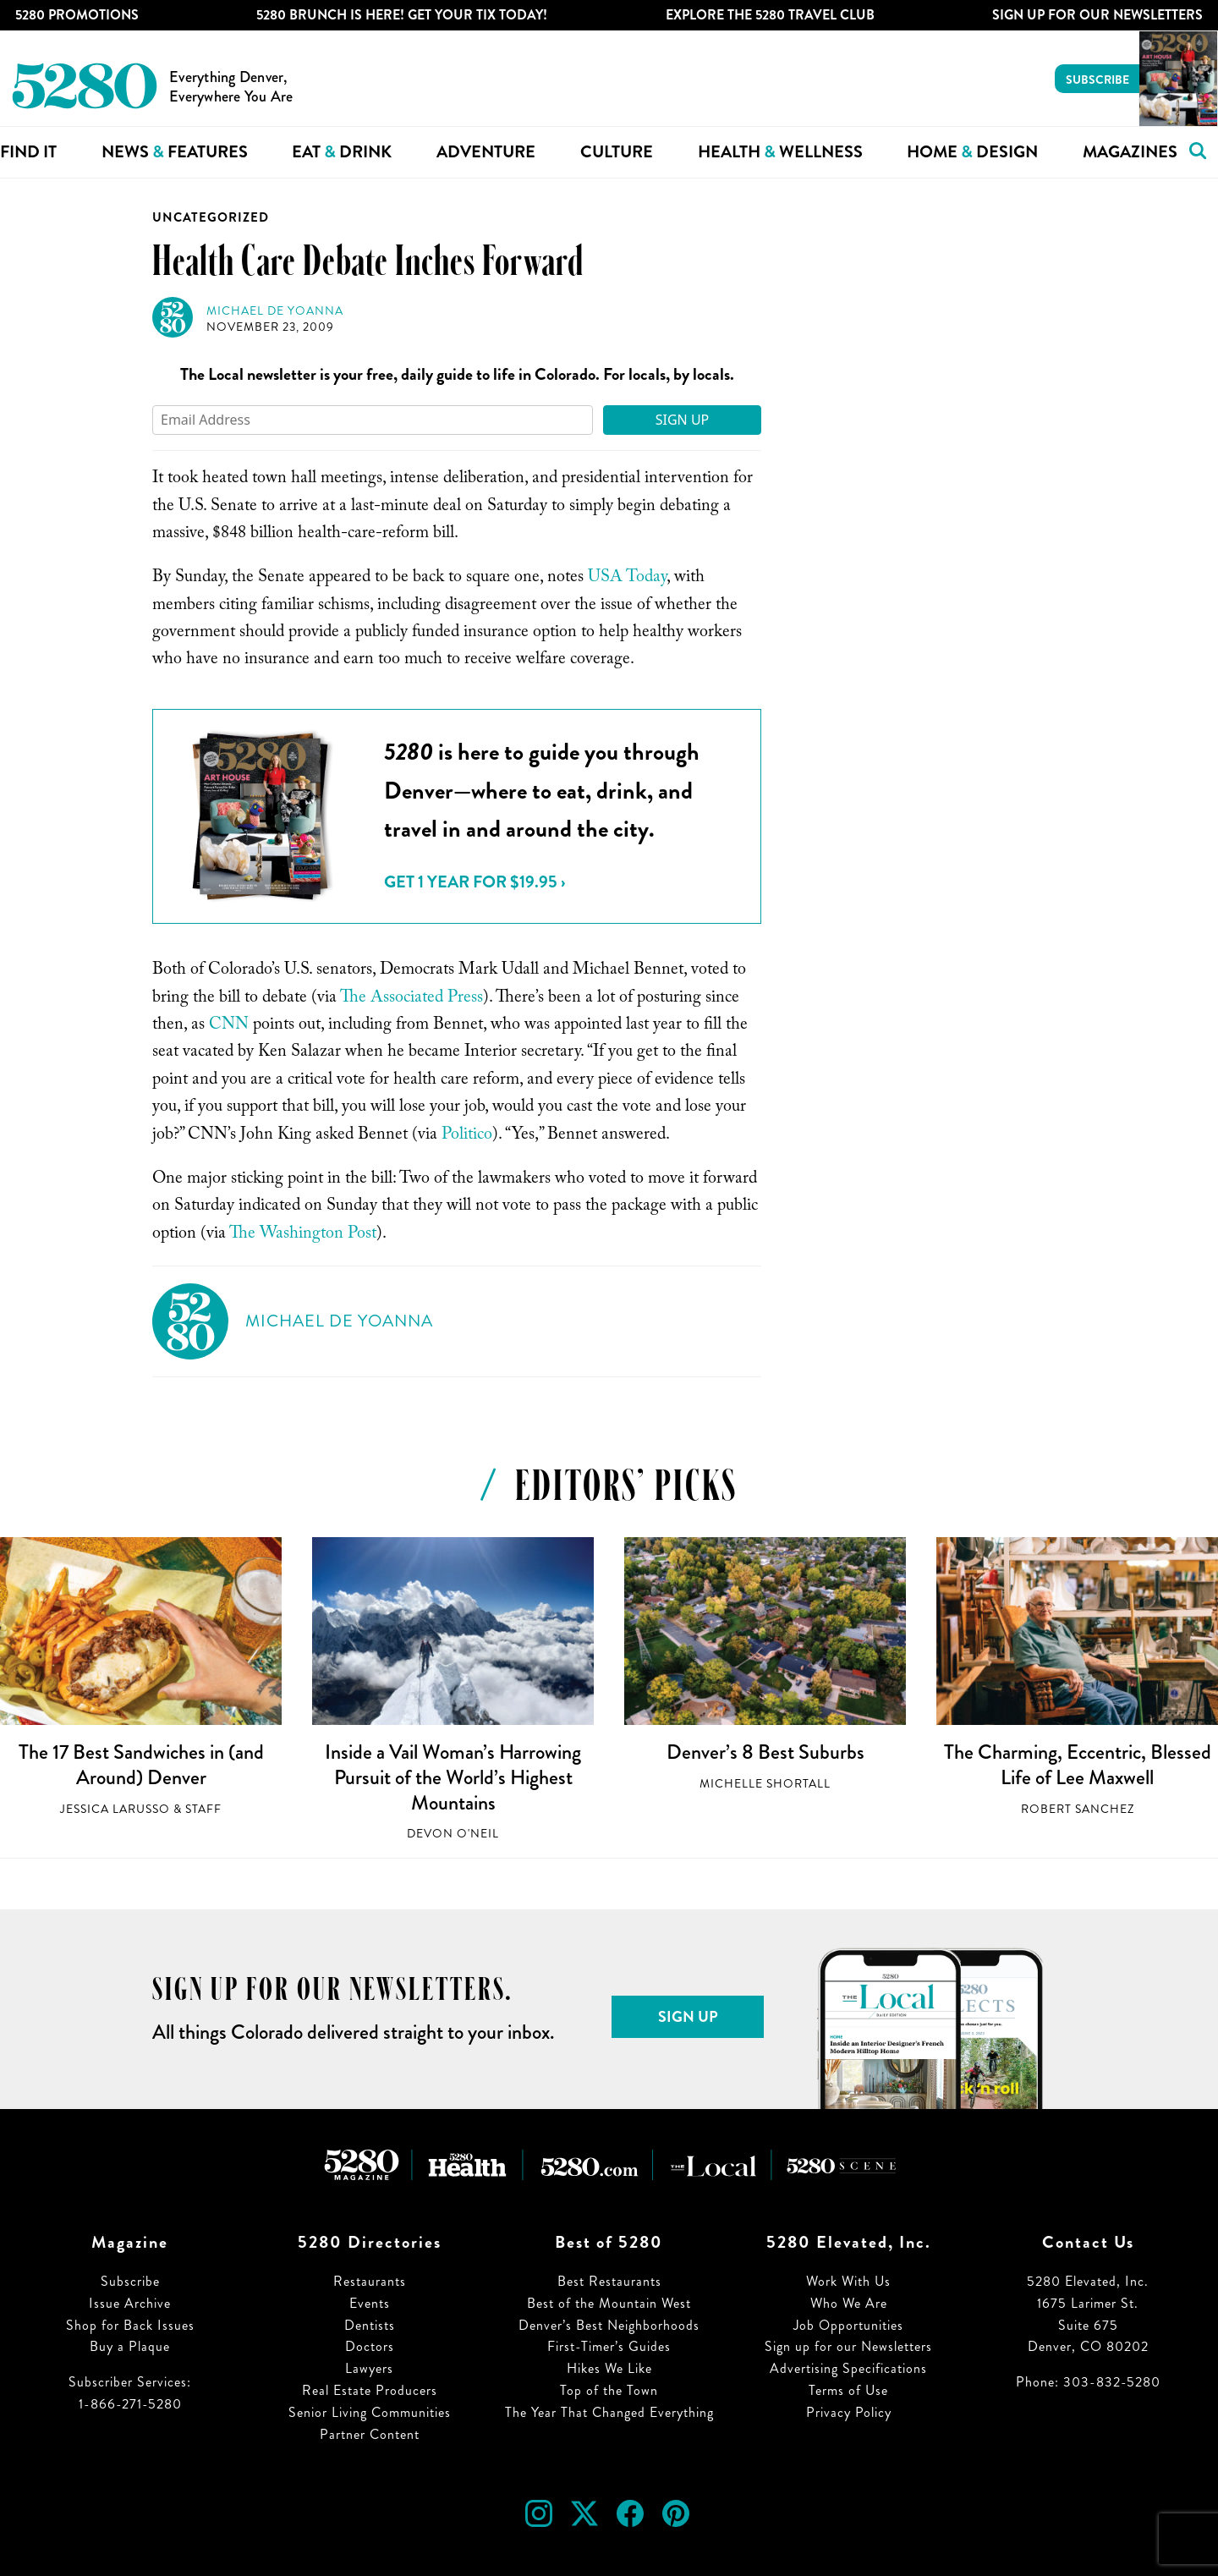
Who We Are (848, 2303)
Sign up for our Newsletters (848, 2346)
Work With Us (848, 2281)
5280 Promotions (77, 15)
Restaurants (369, 2281)
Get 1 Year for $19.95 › (474, 882)
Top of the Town (609, 2390)
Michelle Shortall (765, 1784)
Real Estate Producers (369, 2390)
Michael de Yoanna (274, 311)
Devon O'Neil (453, 1834)
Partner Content (370, 2434)
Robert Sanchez (1077, 1809)
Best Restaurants (609, 2281)
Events (369, 2303)
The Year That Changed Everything (609, 2412)
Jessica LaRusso (115, 1809)
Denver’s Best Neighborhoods (609, 2325)
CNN (229, 1026)
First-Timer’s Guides (609, 2346)
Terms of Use (848, 2390)
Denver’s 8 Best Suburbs (765, 1752)
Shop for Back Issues (130, 2325)
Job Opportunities (848, 2325)
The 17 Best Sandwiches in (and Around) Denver (141, 1765)
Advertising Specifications (848, 2368)
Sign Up (683, 419)
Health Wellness (780, 152)
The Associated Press (411, 999)
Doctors (369, 2346)
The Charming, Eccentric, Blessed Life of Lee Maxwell (1077, 1765)
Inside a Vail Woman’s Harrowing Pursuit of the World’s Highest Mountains (453, 1777)
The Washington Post (302, 1235)
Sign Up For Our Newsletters (1097, 15)
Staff (203, 1809)
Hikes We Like (609, 2368)
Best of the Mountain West (609, 2303)
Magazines (1130, 152)
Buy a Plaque (130, 2346)
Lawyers (369, 2368)
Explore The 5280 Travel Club (770, 15)
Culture (616, 152)
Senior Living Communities (369, 2412)
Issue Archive (130, 2303)
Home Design (972, 152)
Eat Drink (342, 152)
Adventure (485, 152)
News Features (175, 152)
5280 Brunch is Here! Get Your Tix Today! (401, 15)
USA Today (627, 578)
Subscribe (1097, 79)
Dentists (369, 2325)
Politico (467, 1136)
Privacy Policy (849, 2412)
